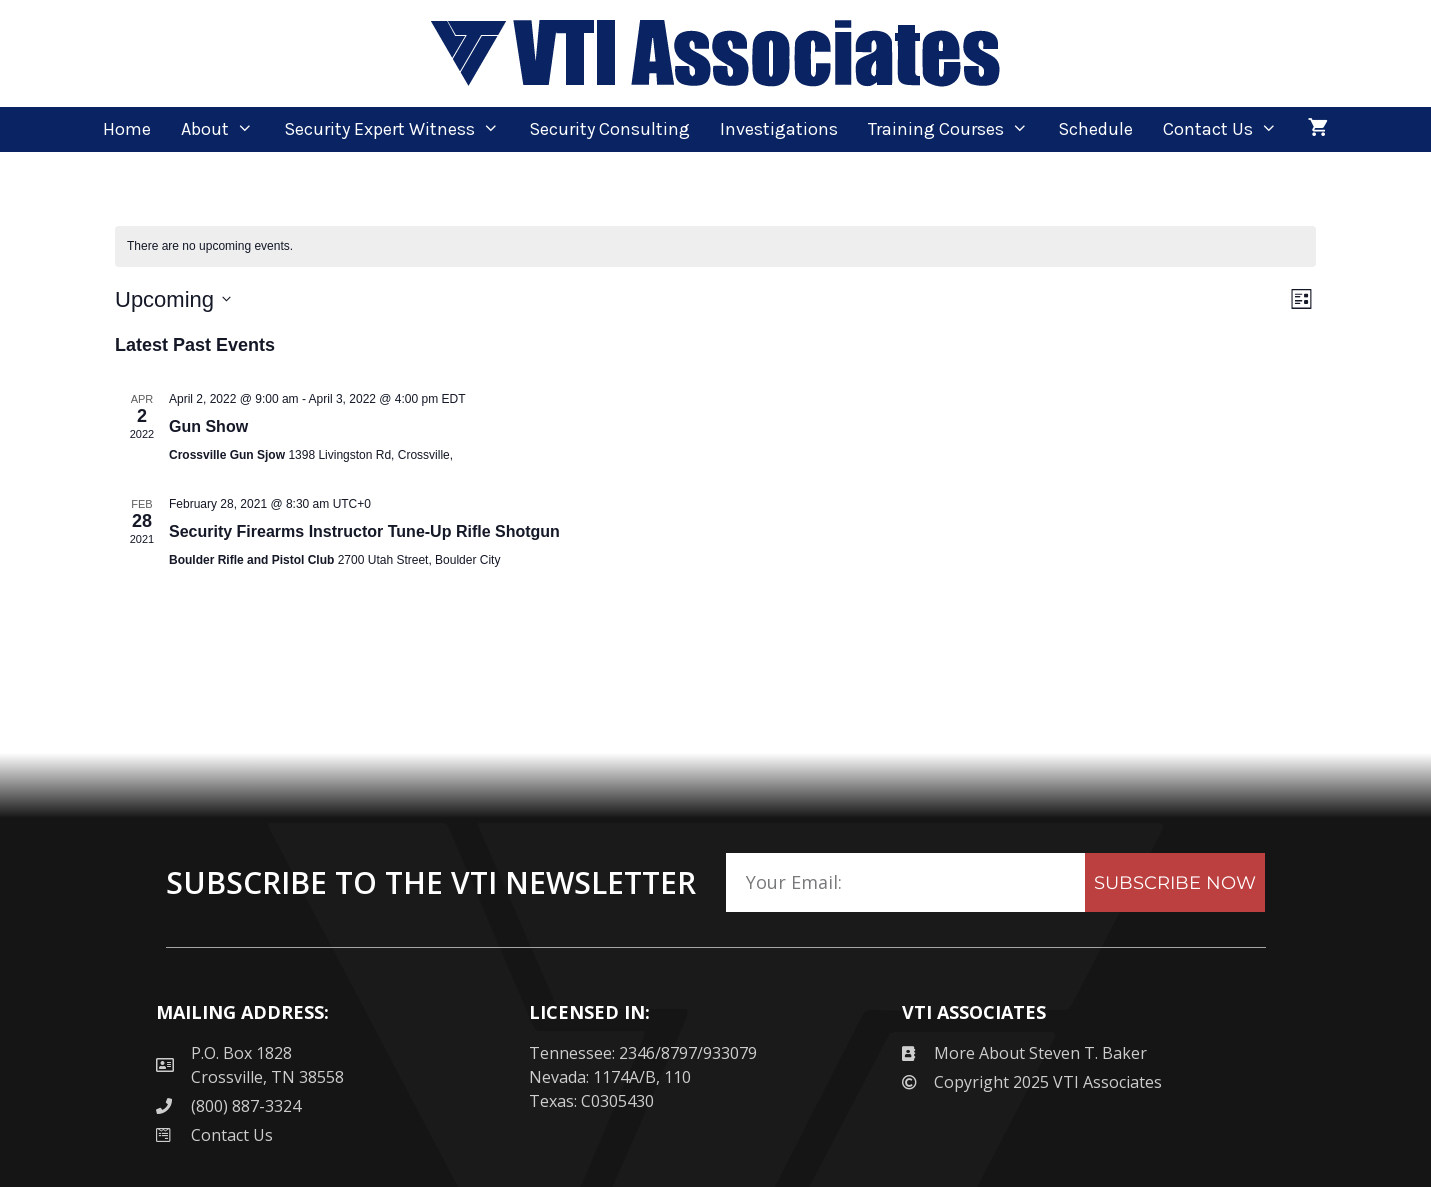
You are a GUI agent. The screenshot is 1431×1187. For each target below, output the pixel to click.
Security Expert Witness (399, 129)
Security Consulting (609, 129)
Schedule (1095, 129)
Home (127, 129)
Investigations (779, 129)
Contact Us (1227, 129)
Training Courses (955, 129)
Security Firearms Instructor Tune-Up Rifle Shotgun (364, 531)
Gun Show (208, 426)
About (224, 129)
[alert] (715, 246)
